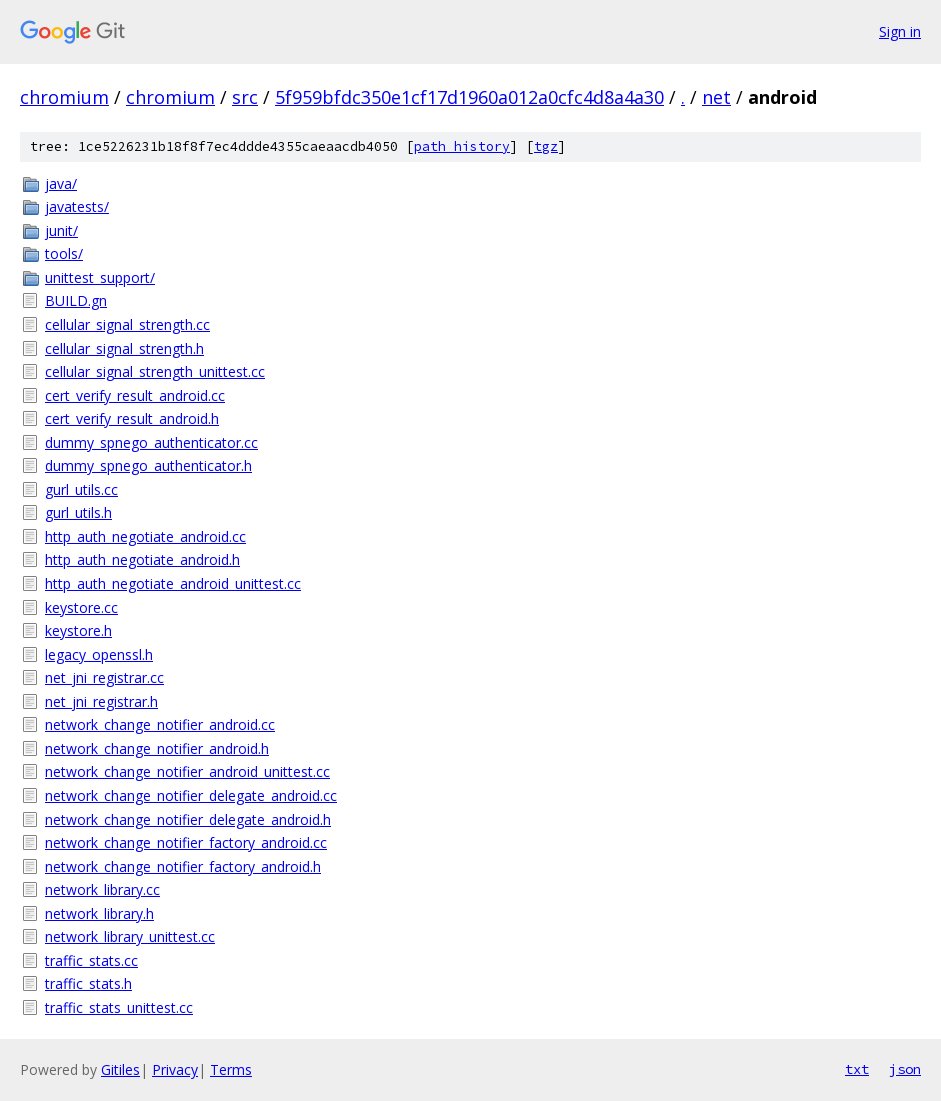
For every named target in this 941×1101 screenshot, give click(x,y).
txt (857, 1069)
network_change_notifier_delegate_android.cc (191, 795)
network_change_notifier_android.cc (160, 724)
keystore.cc (81, 607)
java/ (61, 183)
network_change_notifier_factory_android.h (183, 866)
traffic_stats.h (88, 983)
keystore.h (78, 630)
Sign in (900, 31)
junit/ (61, 230)
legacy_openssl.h (99, 654)
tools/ (64, 253)
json (905, 1069)
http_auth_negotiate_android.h (142, 559)
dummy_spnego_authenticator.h (148, 465)
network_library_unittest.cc (130, 936)
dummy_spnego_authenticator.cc (151, 442)
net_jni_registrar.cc (104, 677)
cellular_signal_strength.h (124, 348)
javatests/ (77, 206)
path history (462, 146)
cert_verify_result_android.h (132, 418)
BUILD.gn (76, 300)
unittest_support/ (100, 277)
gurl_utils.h (78, 512)
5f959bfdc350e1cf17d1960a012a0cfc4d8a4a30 (469, 97)
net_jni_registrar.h (101, 701)
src (245, 97)
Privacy (175, 1069)
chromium (64, 97)
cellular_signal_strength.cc (127, 324)
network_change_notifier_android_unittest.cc (187, 771)
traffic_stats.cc (91, 960)
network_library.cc (102, 889)
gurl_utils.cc (81, 489)
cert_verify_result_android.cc (135, 395)
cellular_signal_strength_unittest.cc (155, 371)
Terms (231, 1069)
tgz (546, 146)
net (716, 97)
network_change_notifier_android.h (157, 748)
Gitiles (120, 1069)
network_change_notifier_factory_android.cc (186, 842)
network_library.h (99, 913)
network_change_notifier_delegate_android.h (188, 819)
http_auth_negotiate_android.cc (145, 536)
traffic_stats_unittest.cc (119, 1007)
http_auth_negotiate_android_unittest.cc (173, 583)
